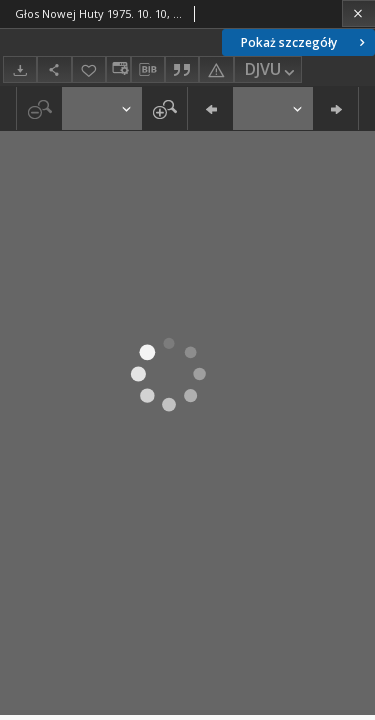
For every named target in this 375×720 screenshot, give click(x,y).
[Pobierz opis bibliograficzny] (148, 70)
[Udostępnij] (54, 69)
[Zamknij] (358, 13)
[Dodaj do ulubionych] (89, 69)
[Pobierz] (20, 69)
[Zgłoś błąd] (216, 69)
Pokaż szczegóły (305, 42)
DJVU (272, 70)
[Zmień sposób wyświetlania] (118, 69)
